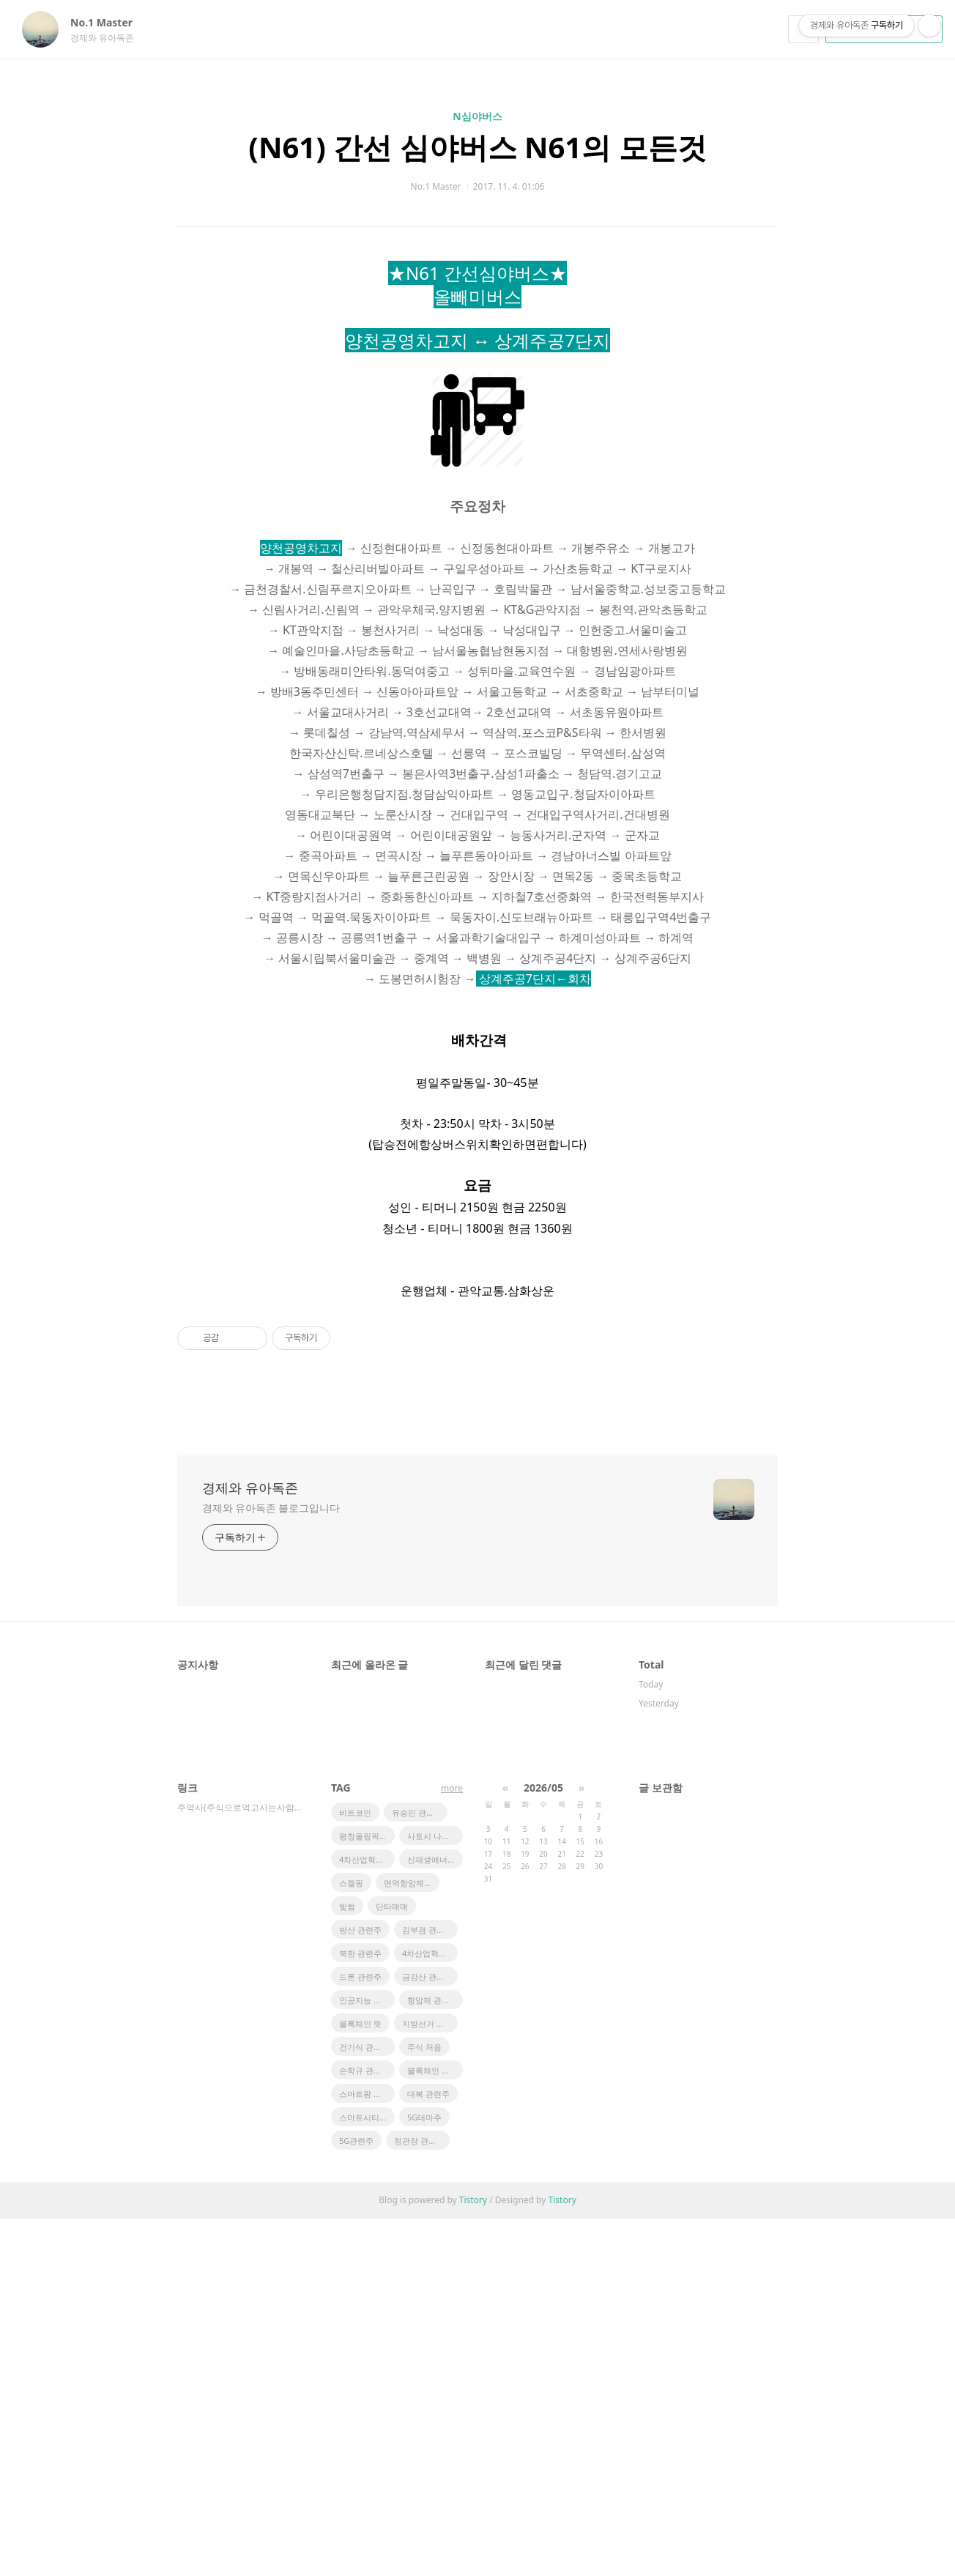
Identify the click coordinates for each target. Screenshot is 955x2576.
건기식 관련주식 (367, 2404)
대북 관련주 (428, 2451)
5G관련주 (356, 2498)
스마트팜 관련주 (367, 2451)
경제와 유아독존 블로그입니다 (271, 1865)
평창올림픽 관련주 (367, 2193)
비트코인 (355, 2169)
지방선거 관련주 (430, 2380)
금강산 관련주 (427, 2333)
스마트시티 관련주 (367, 2474)
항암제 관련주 (432, 2357)
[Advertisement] (477, 402)
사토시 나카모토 (435, 2193)
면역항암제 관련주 (411, 2240)
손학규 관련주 (364, 2427)
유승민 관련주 (417, 2169)
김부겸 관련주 (427, 2287)
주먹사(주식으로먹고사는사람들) (239, 2165)
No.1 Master (108, 22)
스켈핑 (351, 2240)
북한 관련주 (360, 2310)
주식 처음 (424, 2404)
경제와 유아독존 (250, 1845)
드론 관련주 (360, 2333)
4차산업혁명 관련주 (430, 2310)
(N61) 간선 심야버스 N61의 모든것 (477, 147)
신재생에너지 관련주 (435, 2216)
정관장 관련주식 (422, 2498)
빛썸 (347, 2263)
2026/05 (543, 2145)
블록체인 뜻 (360, 2380)
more (452, 2145)
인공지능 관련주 (367, 2357)
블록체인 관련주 (435, 2427)
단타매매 (392, 2263)
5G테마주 (424, 2474)
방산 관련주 (360, 2287)
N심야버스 (477, 116)
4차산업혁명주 (365, 2216)
